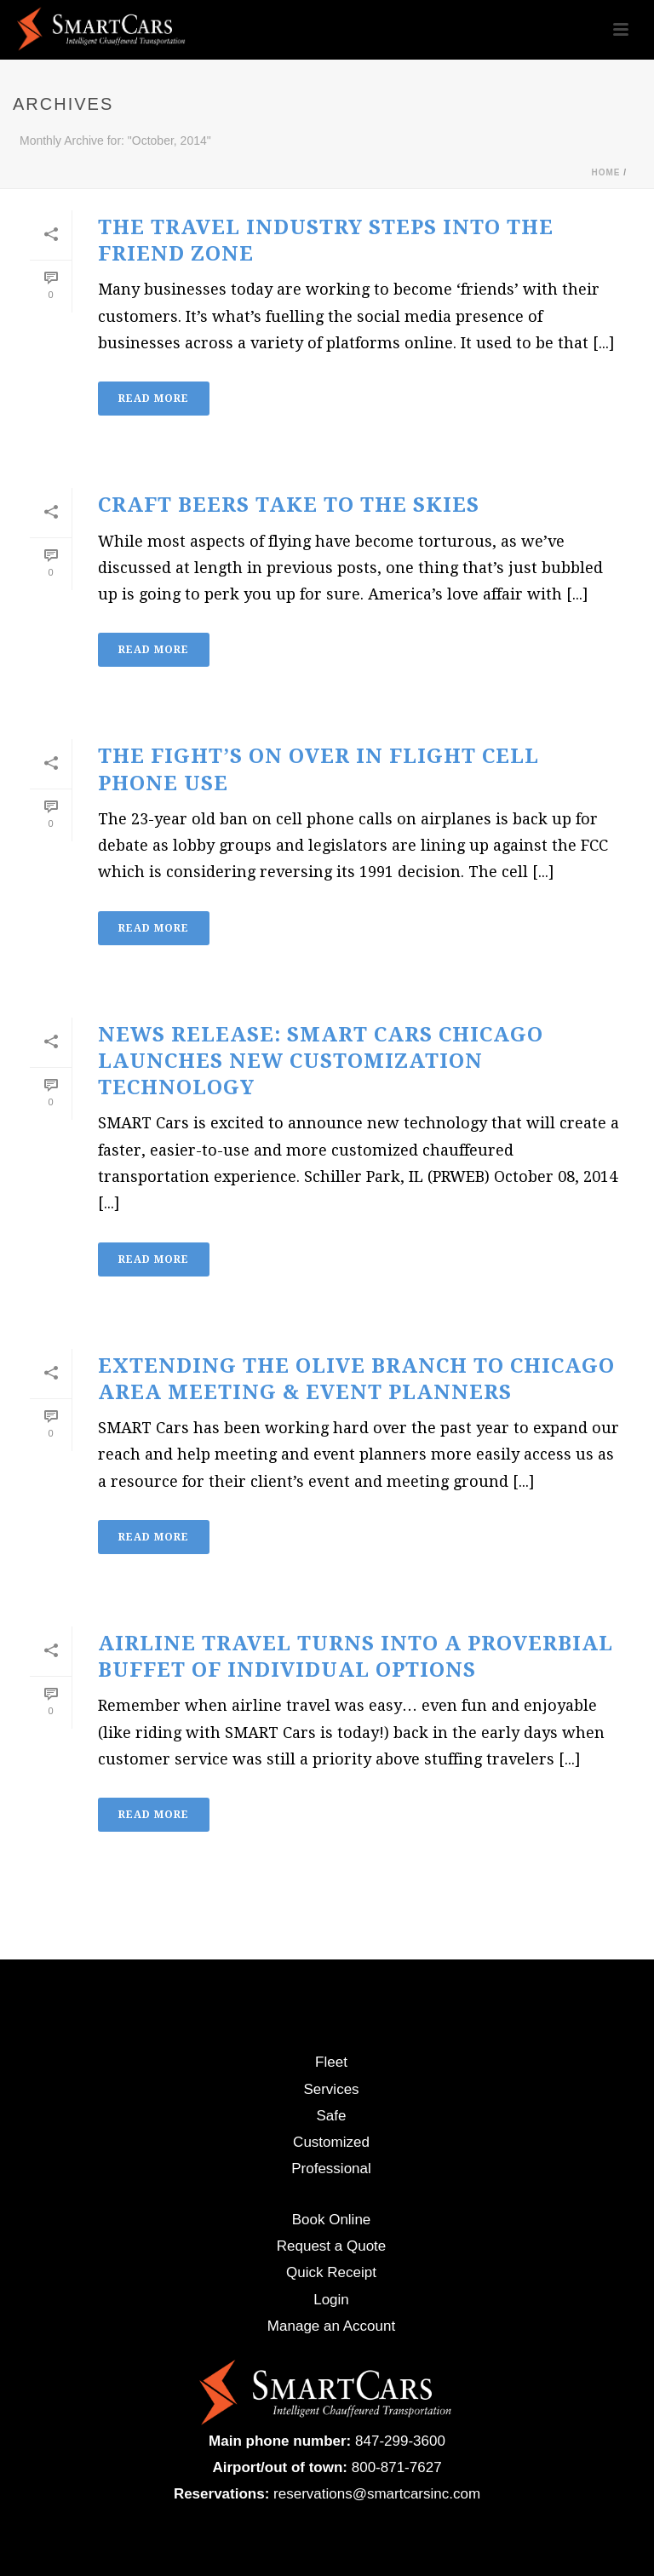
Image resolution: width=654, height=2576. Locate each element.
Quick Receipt (331, 2272)
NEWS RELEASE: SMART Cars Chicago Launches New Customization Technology (320, 1061)
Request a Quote (332, 2246)
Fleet (331, 2062)
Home (605, 172)
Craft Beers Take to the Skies (288, 505)
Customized (331, 2142)
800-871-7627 (397, 2467)
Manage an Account (331, 2326)
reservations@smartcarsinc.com (376, 2494)
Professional (331, 2168)
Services (331, 2089)
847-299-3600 (400, 2441)
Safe (332, 2116)
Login (331, 2300)
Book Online (331, 2220)
